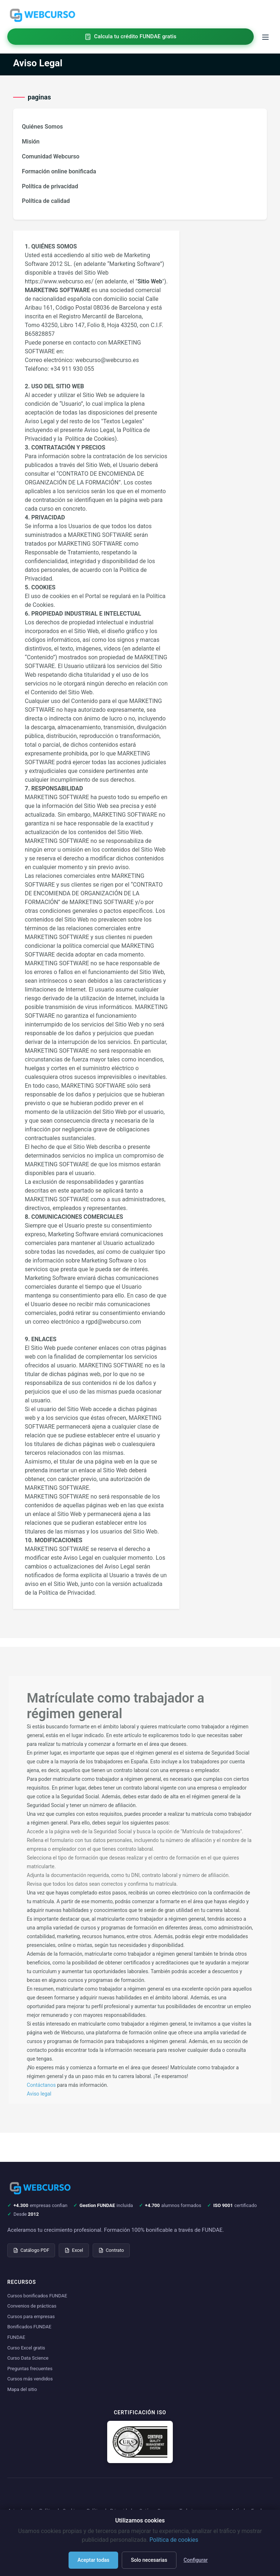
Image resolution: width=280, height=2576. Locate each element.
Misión (31, 141)
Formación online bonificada (59, 171)
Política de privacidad (50, 186)
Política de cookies (173, 2539)
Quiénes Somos (42, 126)
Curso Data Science (27, 2358)
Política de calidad (46, 200)
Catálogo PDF (31, 2250)
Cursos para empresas (31, 2316)
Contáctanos (41, 2085)
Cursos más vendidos (30, 2378)
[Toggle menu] (265, 37)
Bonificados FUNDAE (29, 2326)
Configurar (196, 2560)
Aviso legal (39, 2094)
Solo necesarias (149, 2560)
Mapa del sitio (22, 2389)
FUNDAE (16, 2337)
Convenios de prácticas (32, 2306)
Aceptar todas (93, 2560)
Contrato (111, 2250)
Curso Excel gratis (26, 2348)
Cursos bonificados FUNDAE (37, 2295)
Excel (74, 2250)
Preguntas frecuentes (29, 2368)
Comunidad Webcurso (50, 156)
